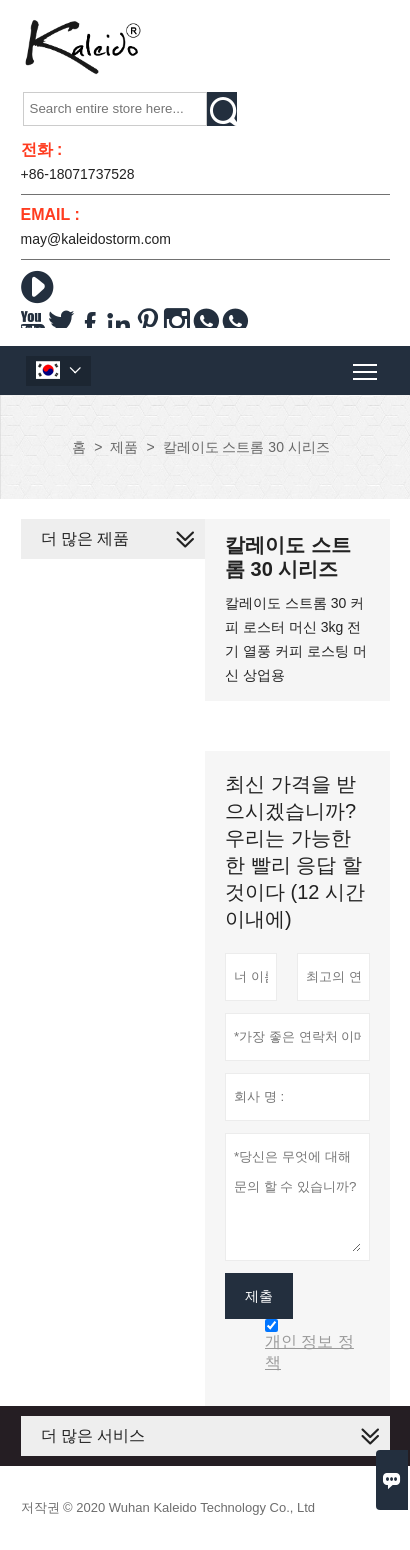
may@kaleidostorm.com (96, 239)
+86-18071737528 (78, 174)
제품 (124, 447)
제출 (259, 1296)
